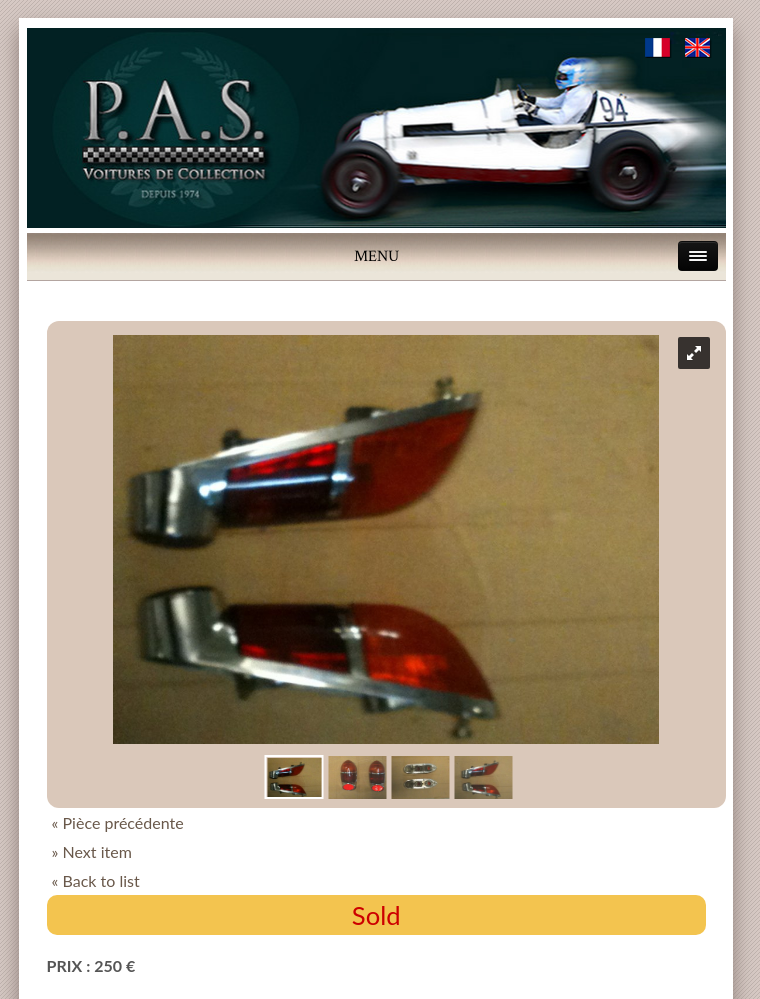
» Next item (92, 851)
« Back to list (96, 880)
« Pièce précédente (118, 822)
